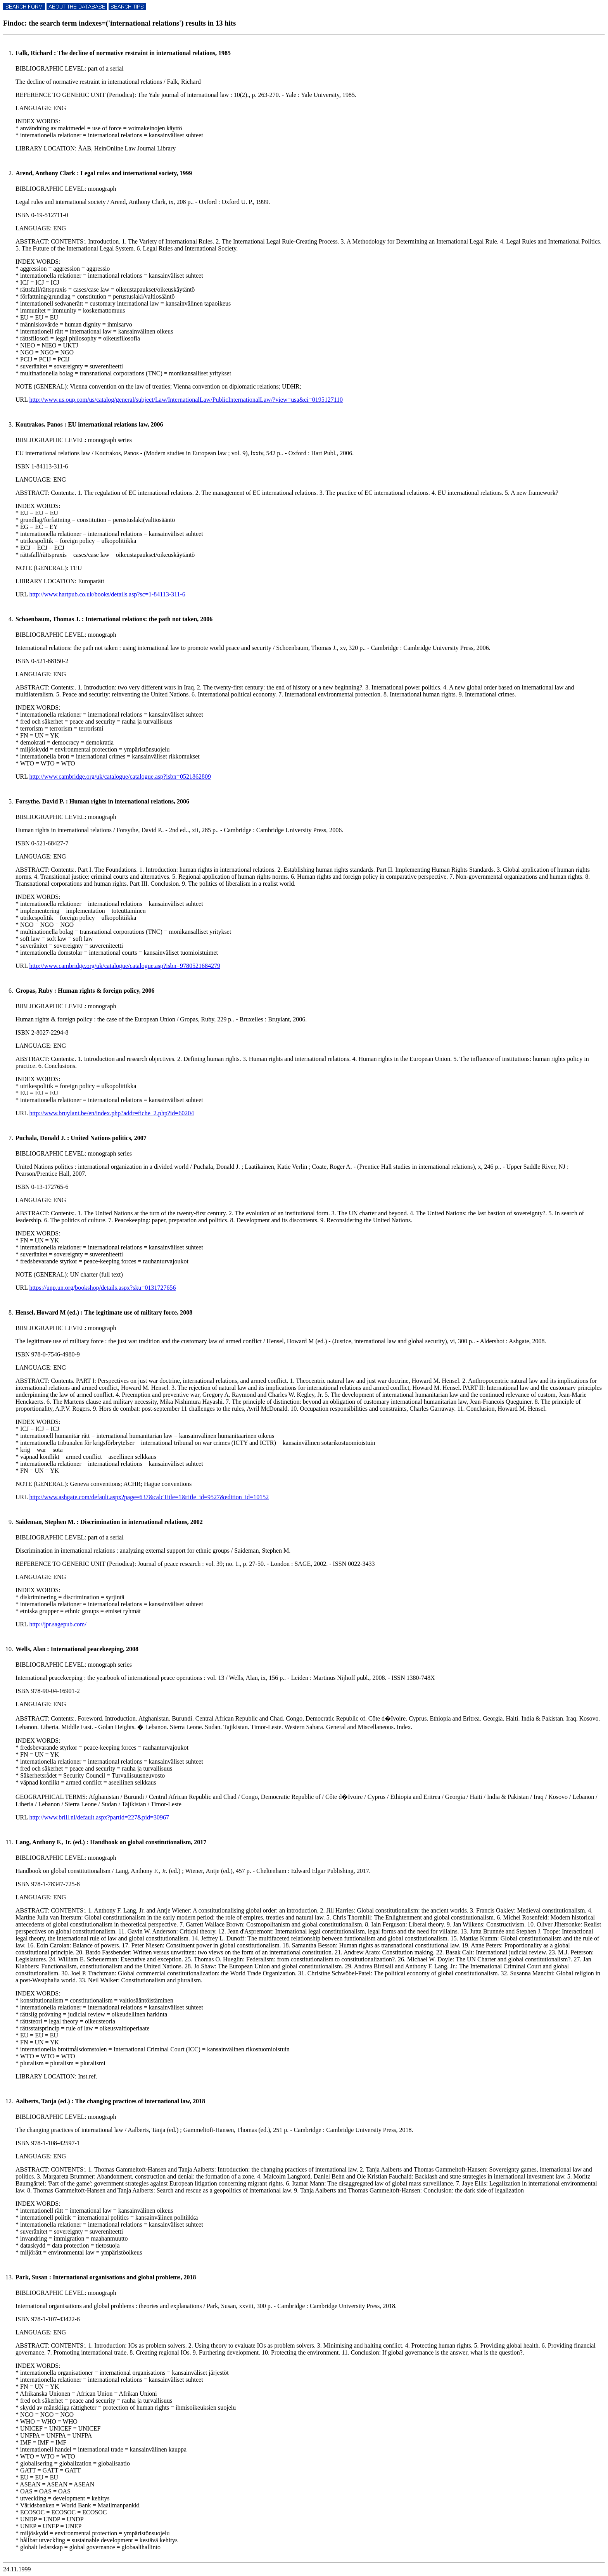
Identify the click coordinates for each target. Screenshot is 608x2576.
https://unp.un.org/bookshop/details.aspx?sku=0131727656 (102, 1287)
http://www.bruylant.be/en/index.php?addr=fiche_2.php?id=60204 (111, 1113)
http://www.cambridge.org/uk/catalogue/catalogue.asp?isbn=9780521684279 (124, 965)
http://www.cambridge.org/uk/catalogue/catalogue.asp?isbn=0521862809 (120, 776)
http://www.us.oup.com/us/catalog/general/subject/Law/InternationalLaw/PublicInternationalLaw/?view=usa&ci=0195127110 (186, 399)
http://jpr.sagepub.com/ (57, 1624)
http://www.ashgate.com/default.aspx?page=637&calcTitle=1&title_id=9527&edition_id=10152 (149, 1497)
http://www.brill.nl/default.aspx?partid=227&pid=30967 (99, 1817)
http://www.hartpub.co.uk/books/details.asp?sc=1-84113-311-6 (107, 594)
